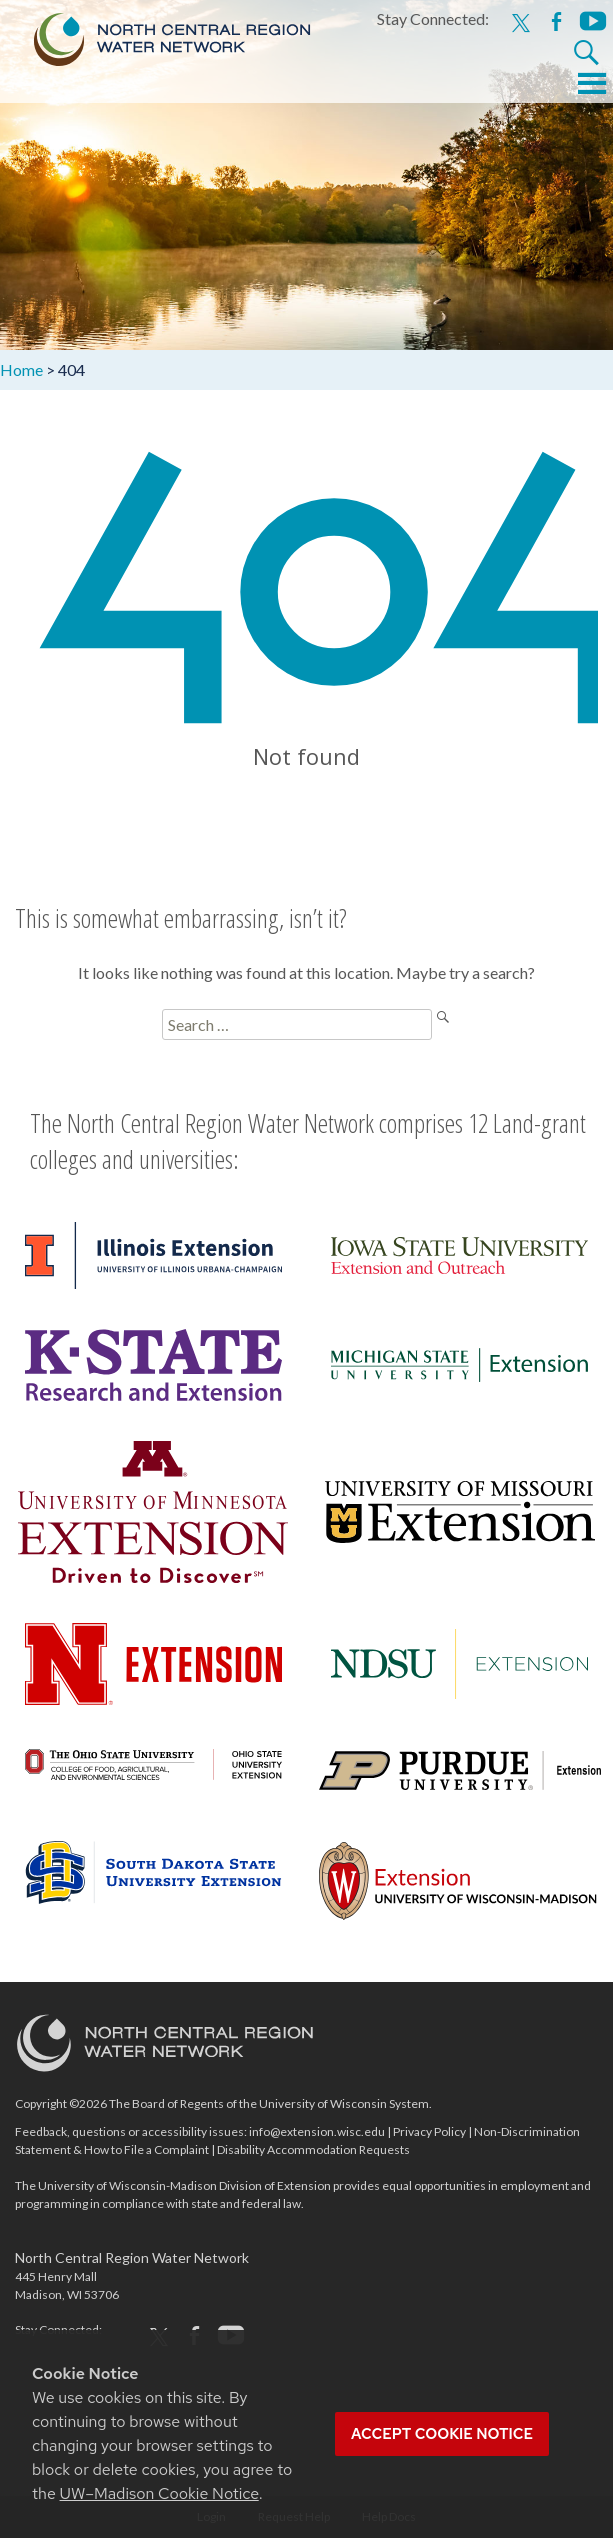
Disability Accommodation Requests (313, 2149)
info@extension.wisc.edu (317, 2131)
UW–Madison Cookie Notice (159, 2493)
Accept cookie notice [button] (442, 2434)
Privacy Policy (429, 2131)
